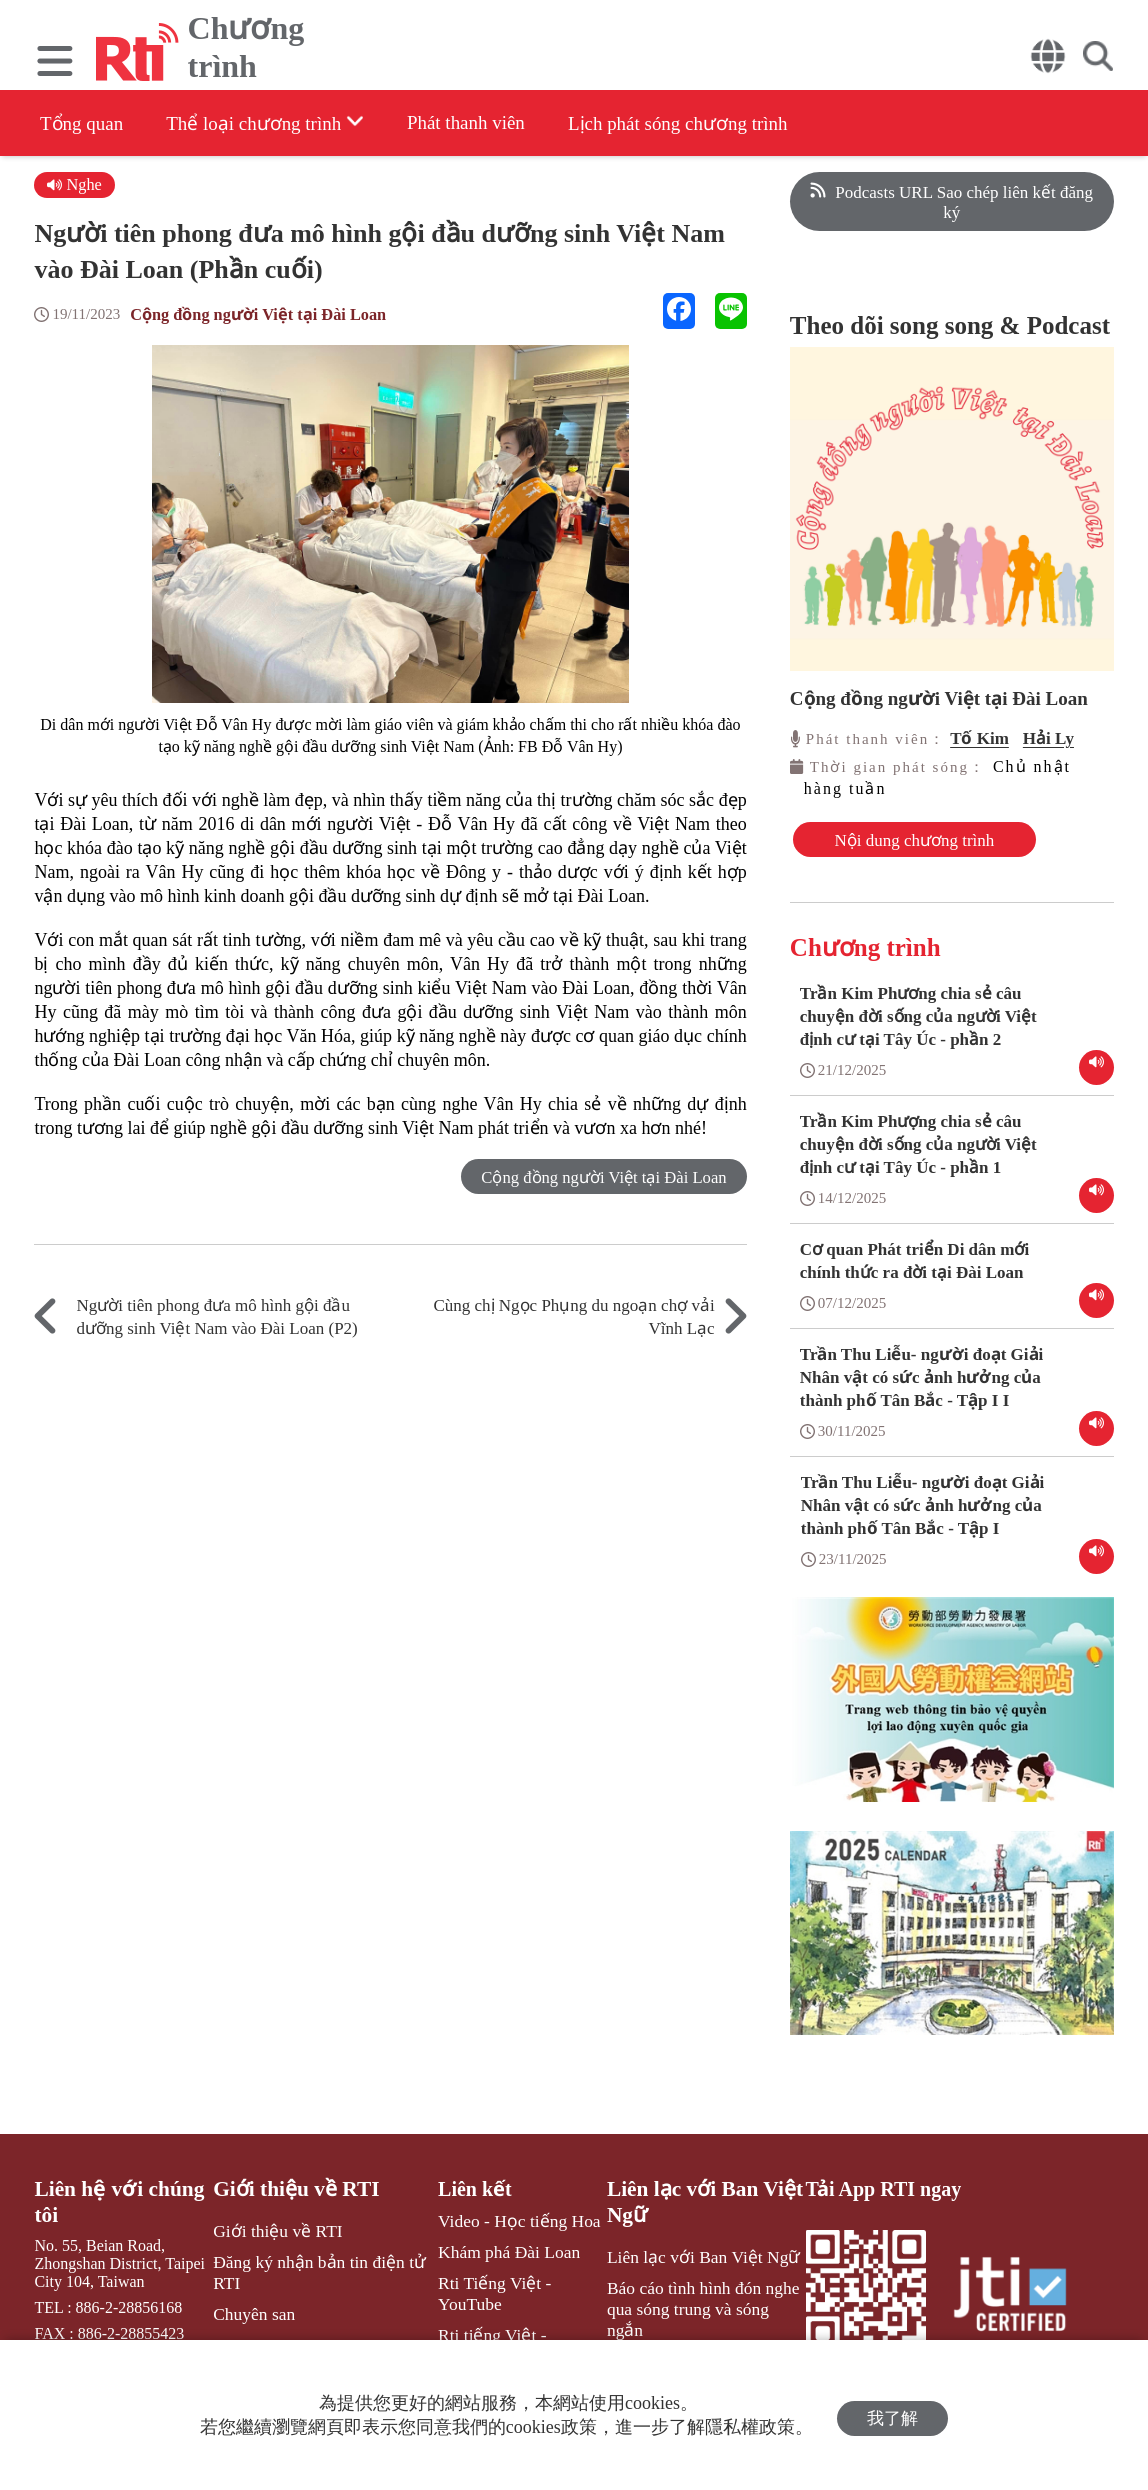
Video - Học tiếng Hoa (503, 2236)
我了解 (892, 2415)
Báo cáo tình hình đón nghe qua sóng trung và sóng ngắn (704, 2307)
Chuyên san (255, 2322)
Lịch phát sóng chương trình (723, 124)
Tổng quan (84, 124)
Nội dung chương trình (877, 849)
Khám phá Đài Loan (494, 2265)
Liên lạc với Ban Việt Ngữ (693, 2217)
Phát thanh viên (495, 123)
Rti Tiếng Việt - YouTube (511, 2294)
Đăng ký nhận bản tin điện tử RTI (315, 2283)
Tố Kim (979, 738)
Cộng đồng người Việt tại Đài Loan (264, 315)
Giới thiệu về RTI (295, 2205)
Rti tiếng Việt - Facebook (511, 2324)
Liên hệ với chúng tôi (113, 2217)
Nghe (75, 184)
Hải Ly (1048, 738)
